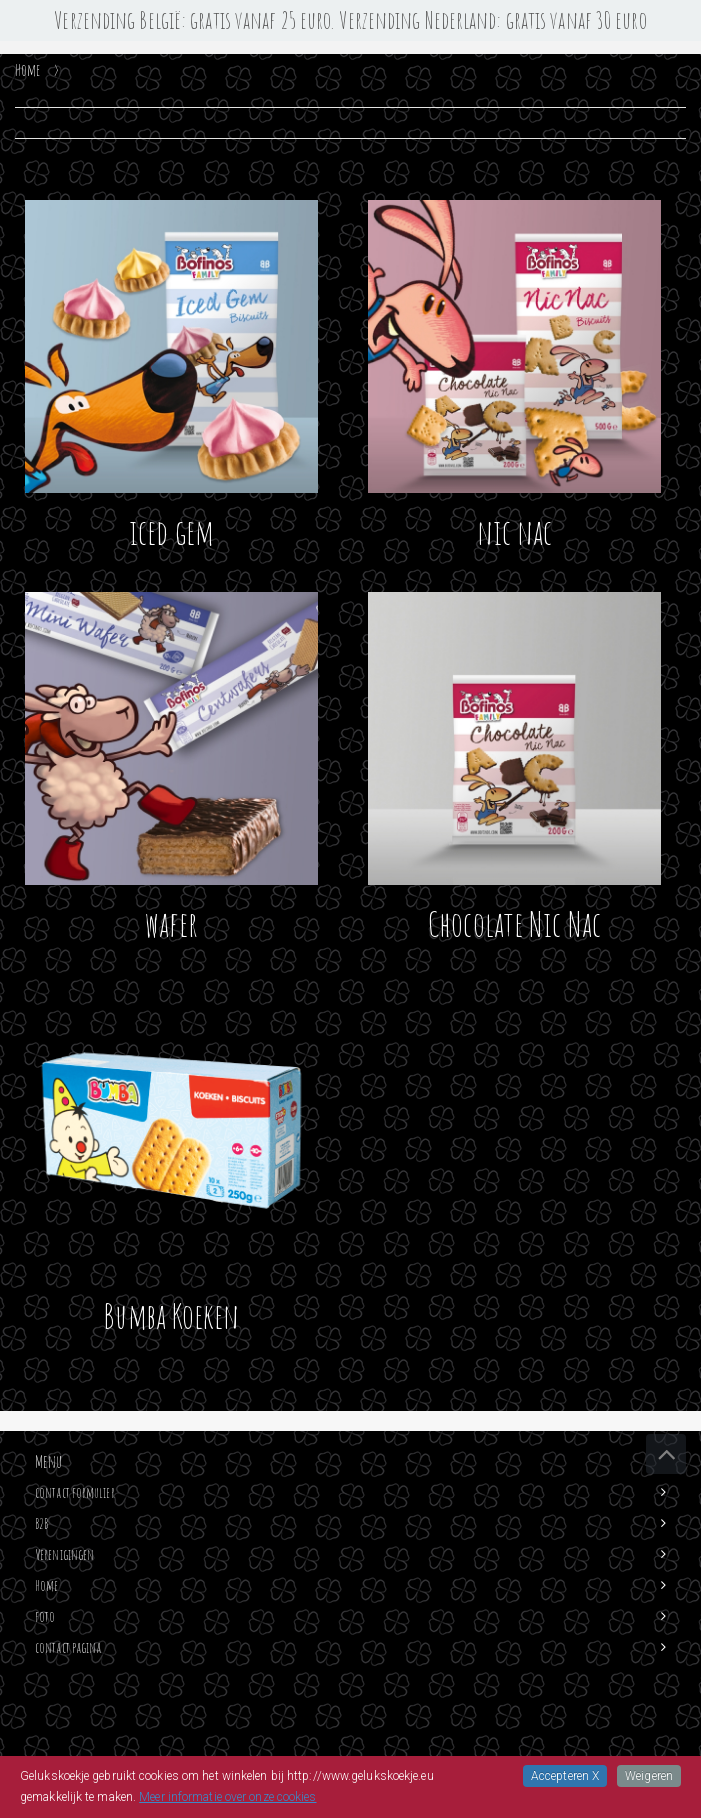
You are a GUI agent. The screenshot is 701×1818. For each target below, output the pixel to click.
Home (46, 1585)
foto (45, 1616)
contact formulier (75, 1492)
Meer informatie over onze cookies (227, 1797)
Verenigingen (64, 1554)
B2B (41, 1523)
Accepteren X (565, 1776)
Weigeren (649, 1776)
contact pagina (68, 1647)
